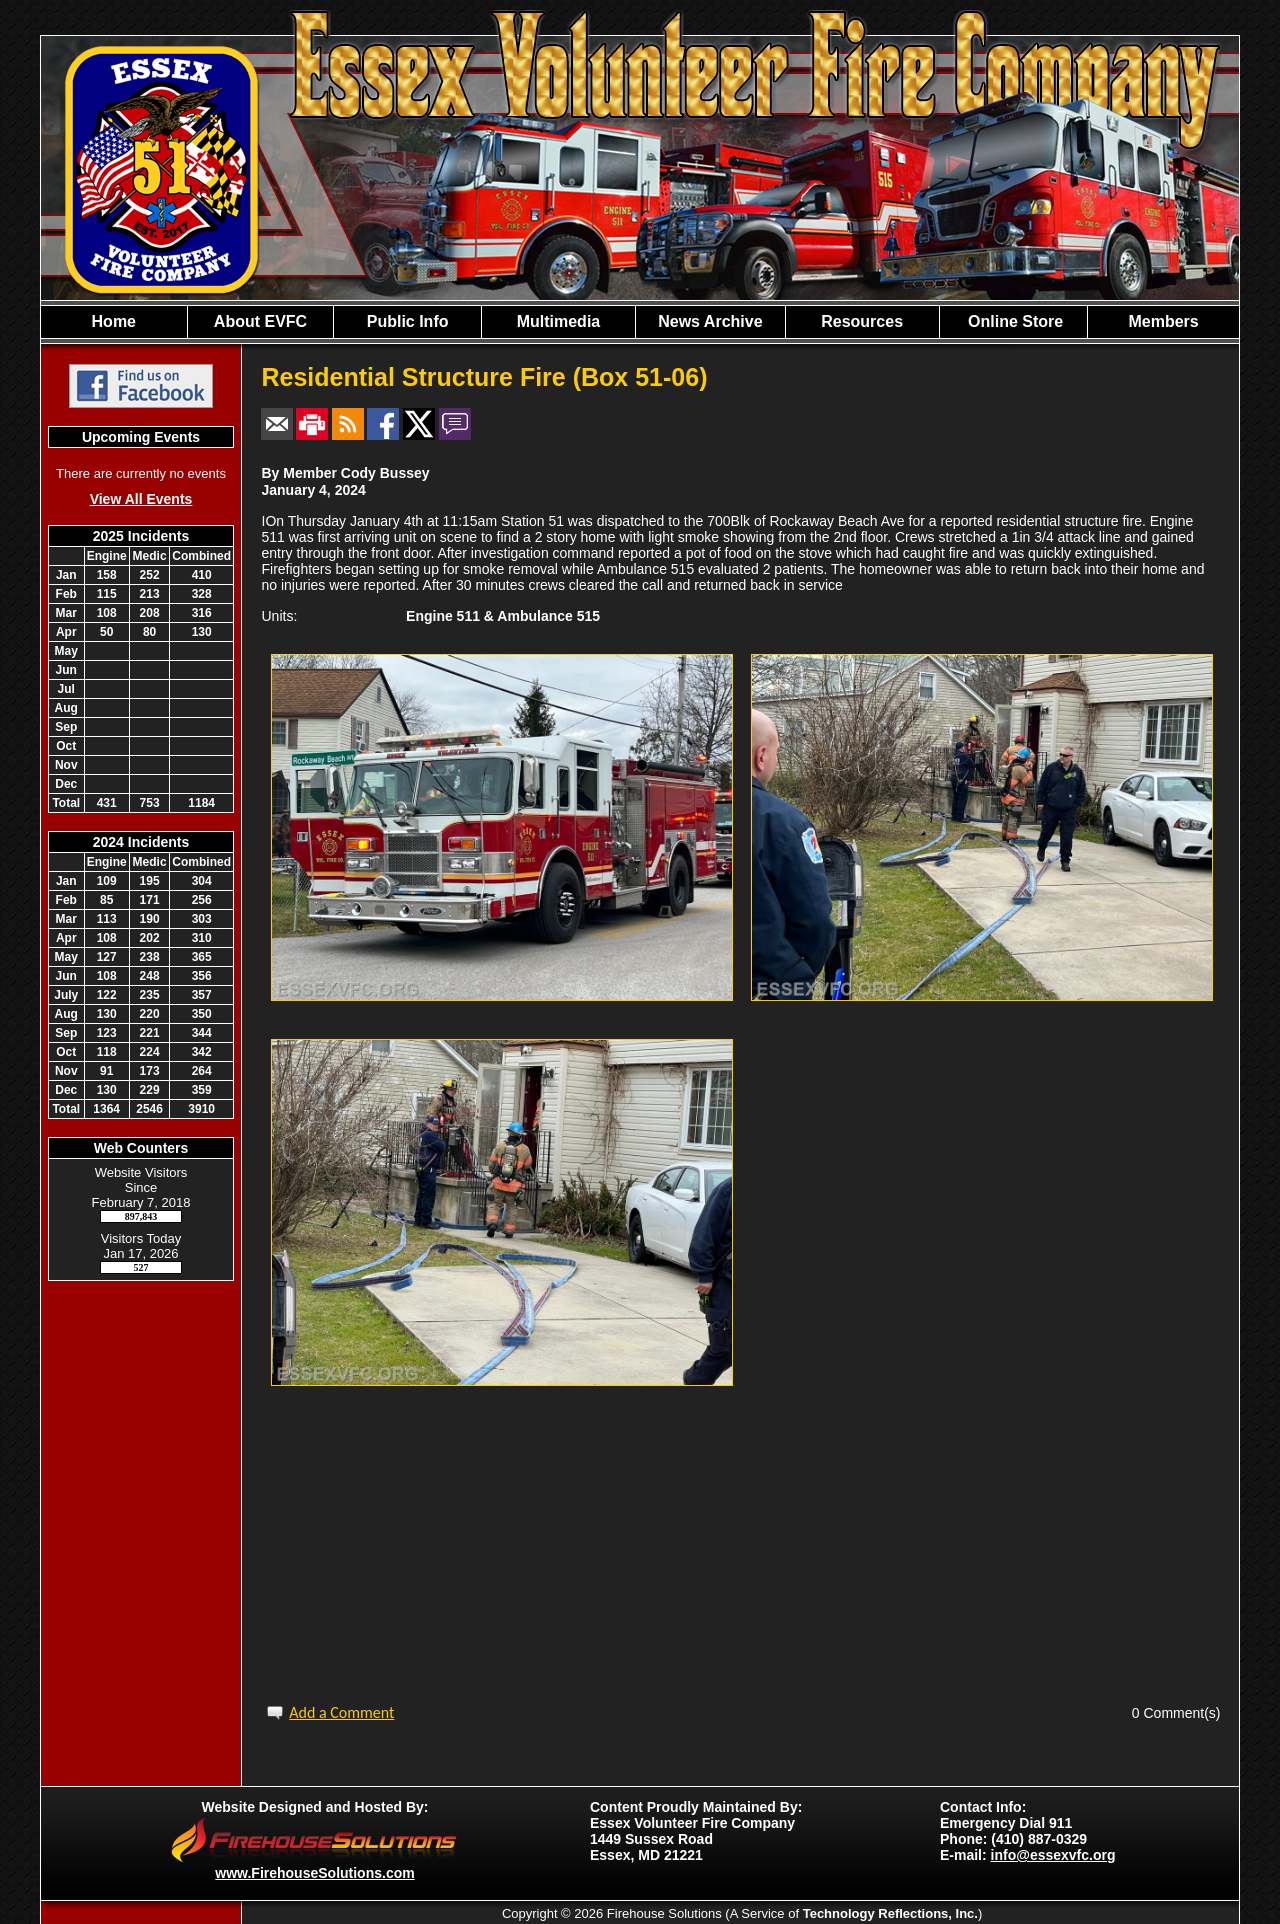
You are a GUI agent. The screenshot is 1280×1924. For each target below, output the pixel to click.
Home (114, 321)
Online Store (1014, 321)
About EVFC (260, 321)
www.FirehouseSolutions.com (314, 1873)
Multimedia (559, 321)
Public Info (408, 321)
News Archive (710, 321)
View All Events (141, 499)
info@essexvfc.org (1053, 1855)
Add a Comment (341, 1712)
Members (1163, 321)
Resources (862, 321)
